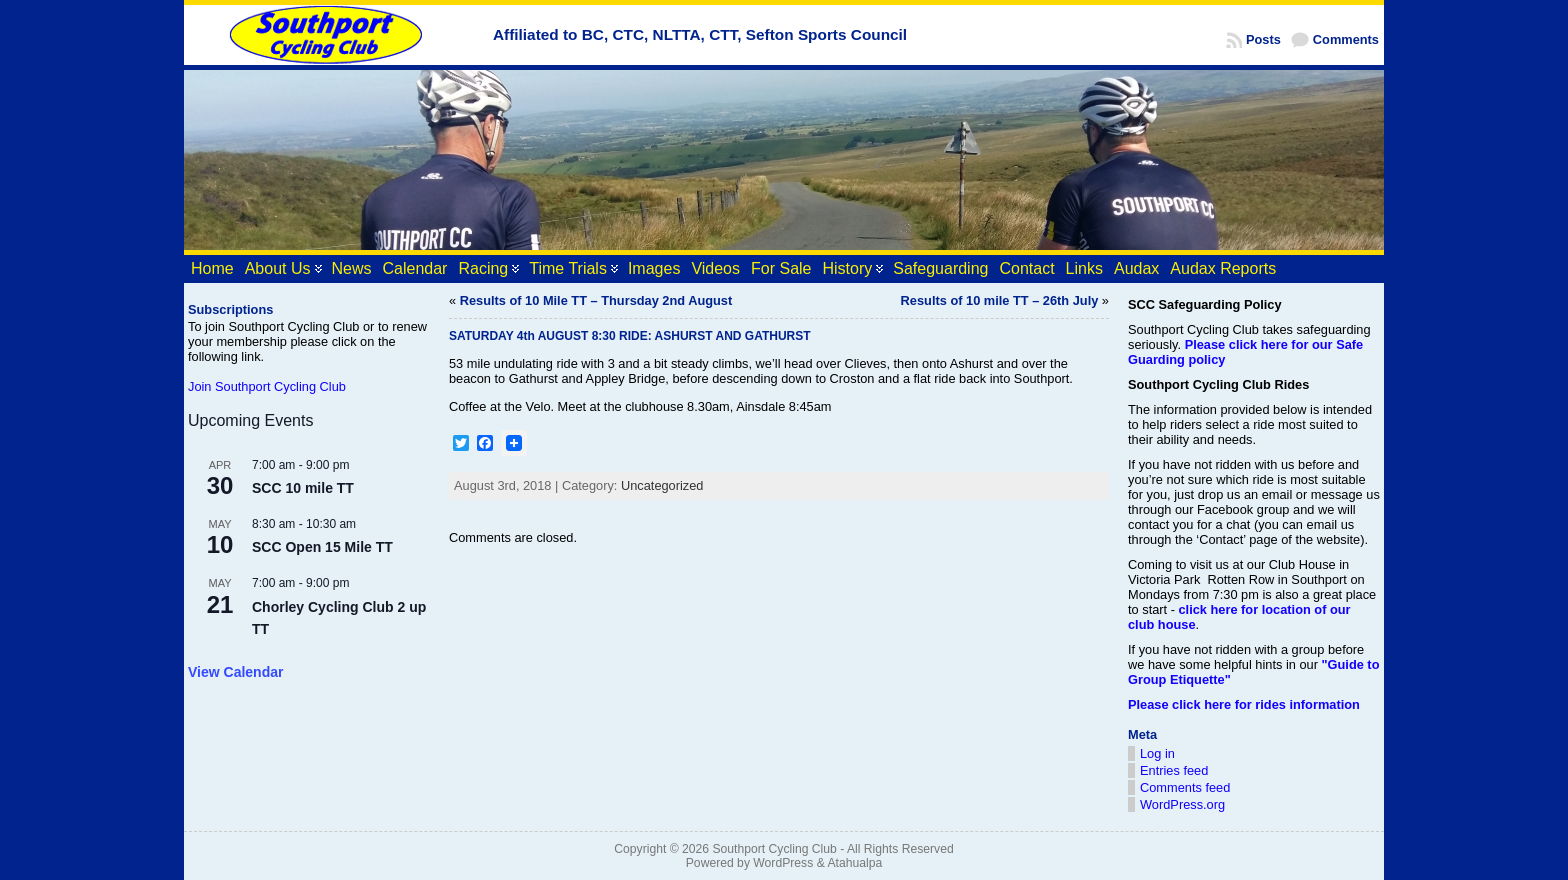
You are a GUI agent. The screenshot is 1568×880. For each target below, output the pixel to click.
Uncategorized (662, 485)
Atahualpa (854, 863)
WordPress (783, 863)
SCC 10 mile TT (303, 488)
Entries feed (1174, 770)
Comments (1346, 39)
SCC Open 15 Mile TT (322, 547)
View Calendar (235, 672)
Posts (1263, 39)
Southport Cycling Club (774, 849)
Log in (1157, 753)
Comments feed (1185, 787)
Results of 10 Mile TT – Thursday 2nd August (596, 300)
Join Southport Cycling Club (267, 386)
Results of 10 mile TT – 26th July (1000, 300)
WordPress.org (1182, 804)
